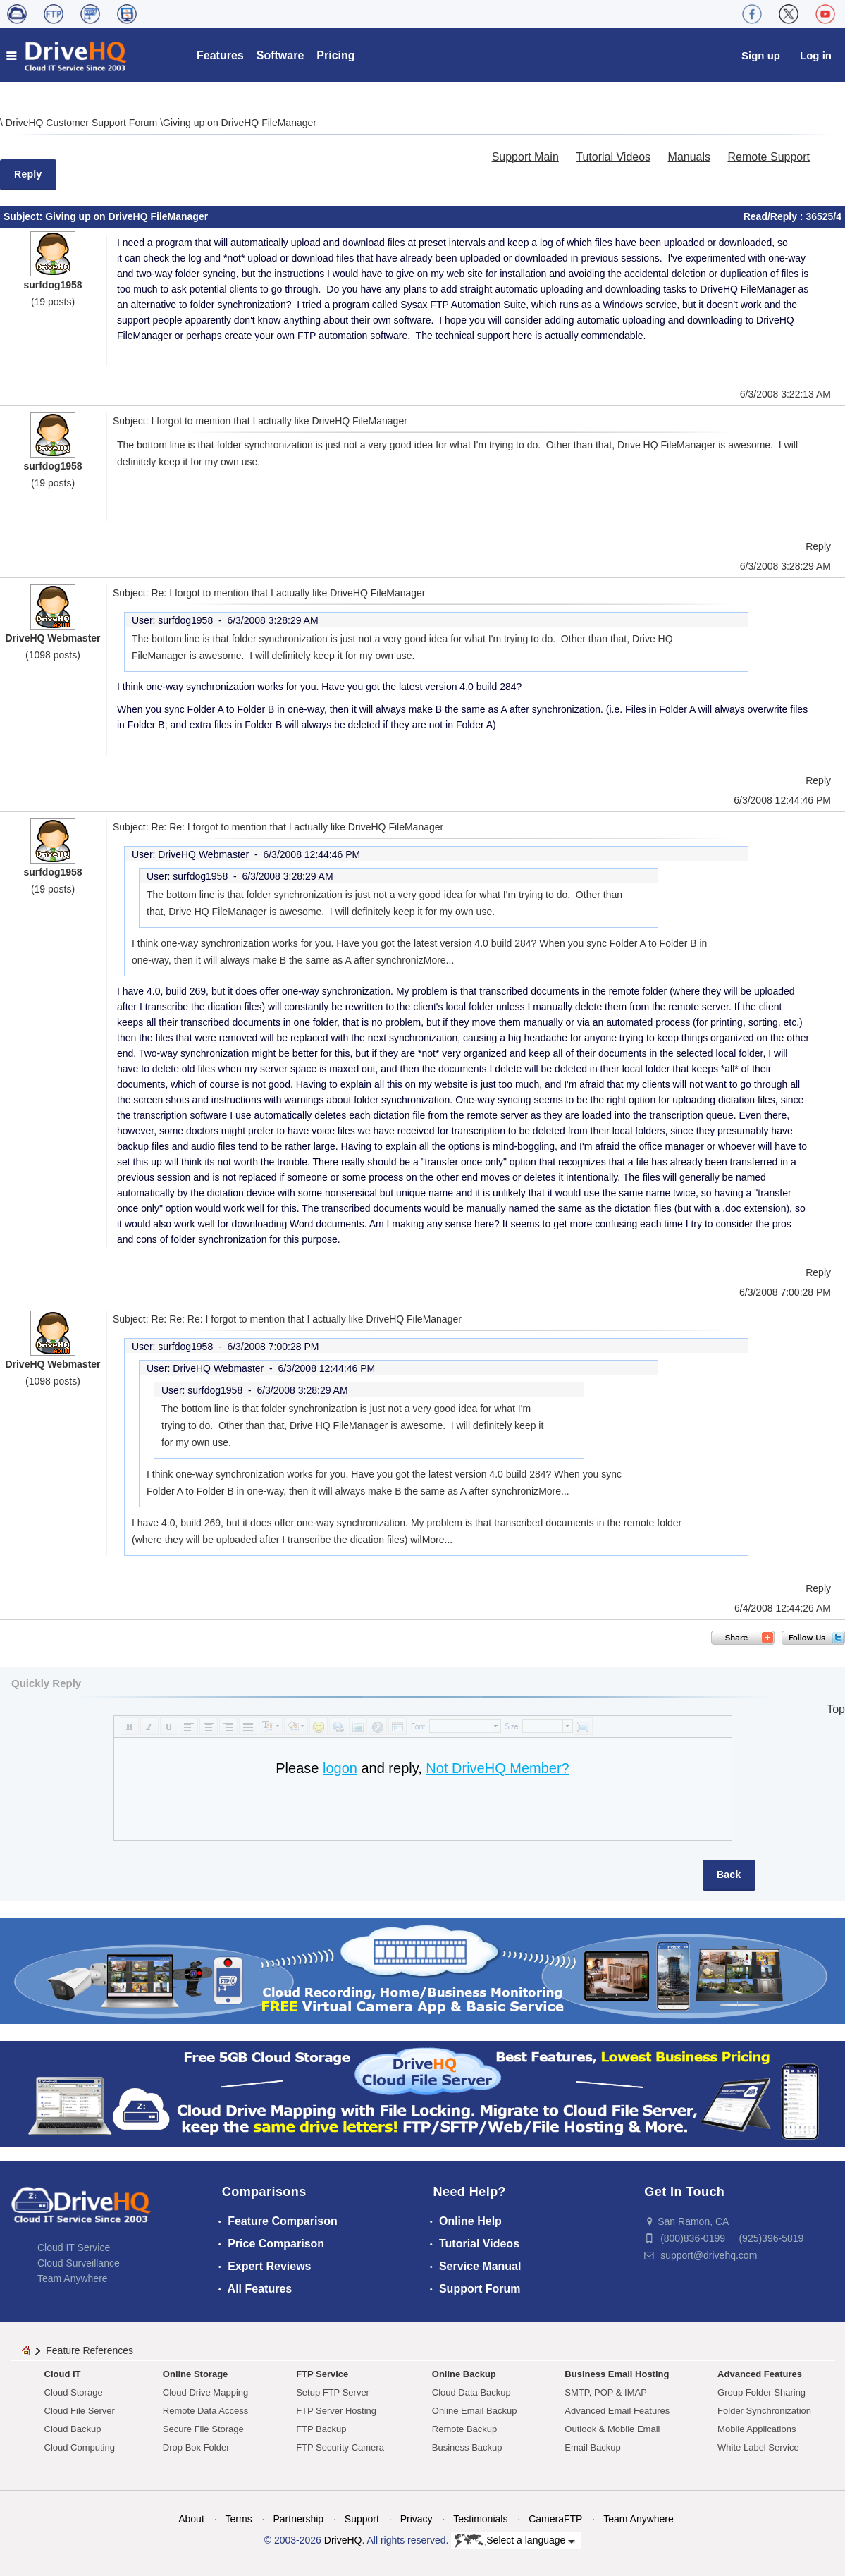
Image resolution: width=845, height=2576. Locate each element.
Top (836, 1709)
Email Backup (592, 2447)
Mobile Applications (756, 2429)
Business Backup (467, 2447)
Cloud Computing (79, 2447)
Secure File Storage (203, 2429)
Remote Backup (465, 2429)
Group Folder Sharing (761, 2392)
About (191, 2519)
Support (362, 2519)
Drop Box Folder (196, 2447)
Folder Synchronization (764, 2410)
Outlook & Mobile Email (612, 2429)
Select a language (515, 2541)
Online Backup (464, 2374)
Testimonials (480, 2519)
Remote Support (768, 157)
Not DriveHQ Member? (497, 1768)
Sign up (760, 55)
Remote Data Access (205, 2410)
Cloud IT (62, 2374)
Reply (28, 174)
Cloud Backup (72, 2429)
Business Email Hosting (617, 2374)
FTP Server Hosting (336, 2410)
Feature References (89, 2350)
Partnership (298, 2519)
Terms (239, 2519)
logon (340, 1768)
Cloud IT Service (73, 2247)
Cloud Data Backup (471, 2392)
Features (220, 55)
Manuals (689, 157)
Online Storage (195, 2374)
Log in (816, 55)
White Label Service (758, 2447)
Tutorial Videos (613, 157)
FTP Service (322, 2374)
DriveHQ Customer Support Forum (83, 122)
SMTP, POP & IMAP (606, 2392)
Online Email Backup (474, 2410)
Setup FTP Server (332, 2392)
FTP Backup (321, 2429)
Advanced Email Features (617, 2410)
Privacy (416, 2519)
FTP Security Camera (340, 2447)
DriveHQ (343, 2540)
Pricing (335, 55)
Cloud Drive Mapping (205, 2392)
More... (439, 960)
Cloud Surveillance (78, 2263)
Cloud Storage (73, 2392)
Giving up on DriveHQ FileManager (239, 122)
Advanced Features (759, 2374)
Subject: (24, 216)
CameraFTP (555, 2519)
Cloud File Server (79, 2410)
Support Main (525, 157)
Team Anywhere (72, 2278)
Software (280, 55)
